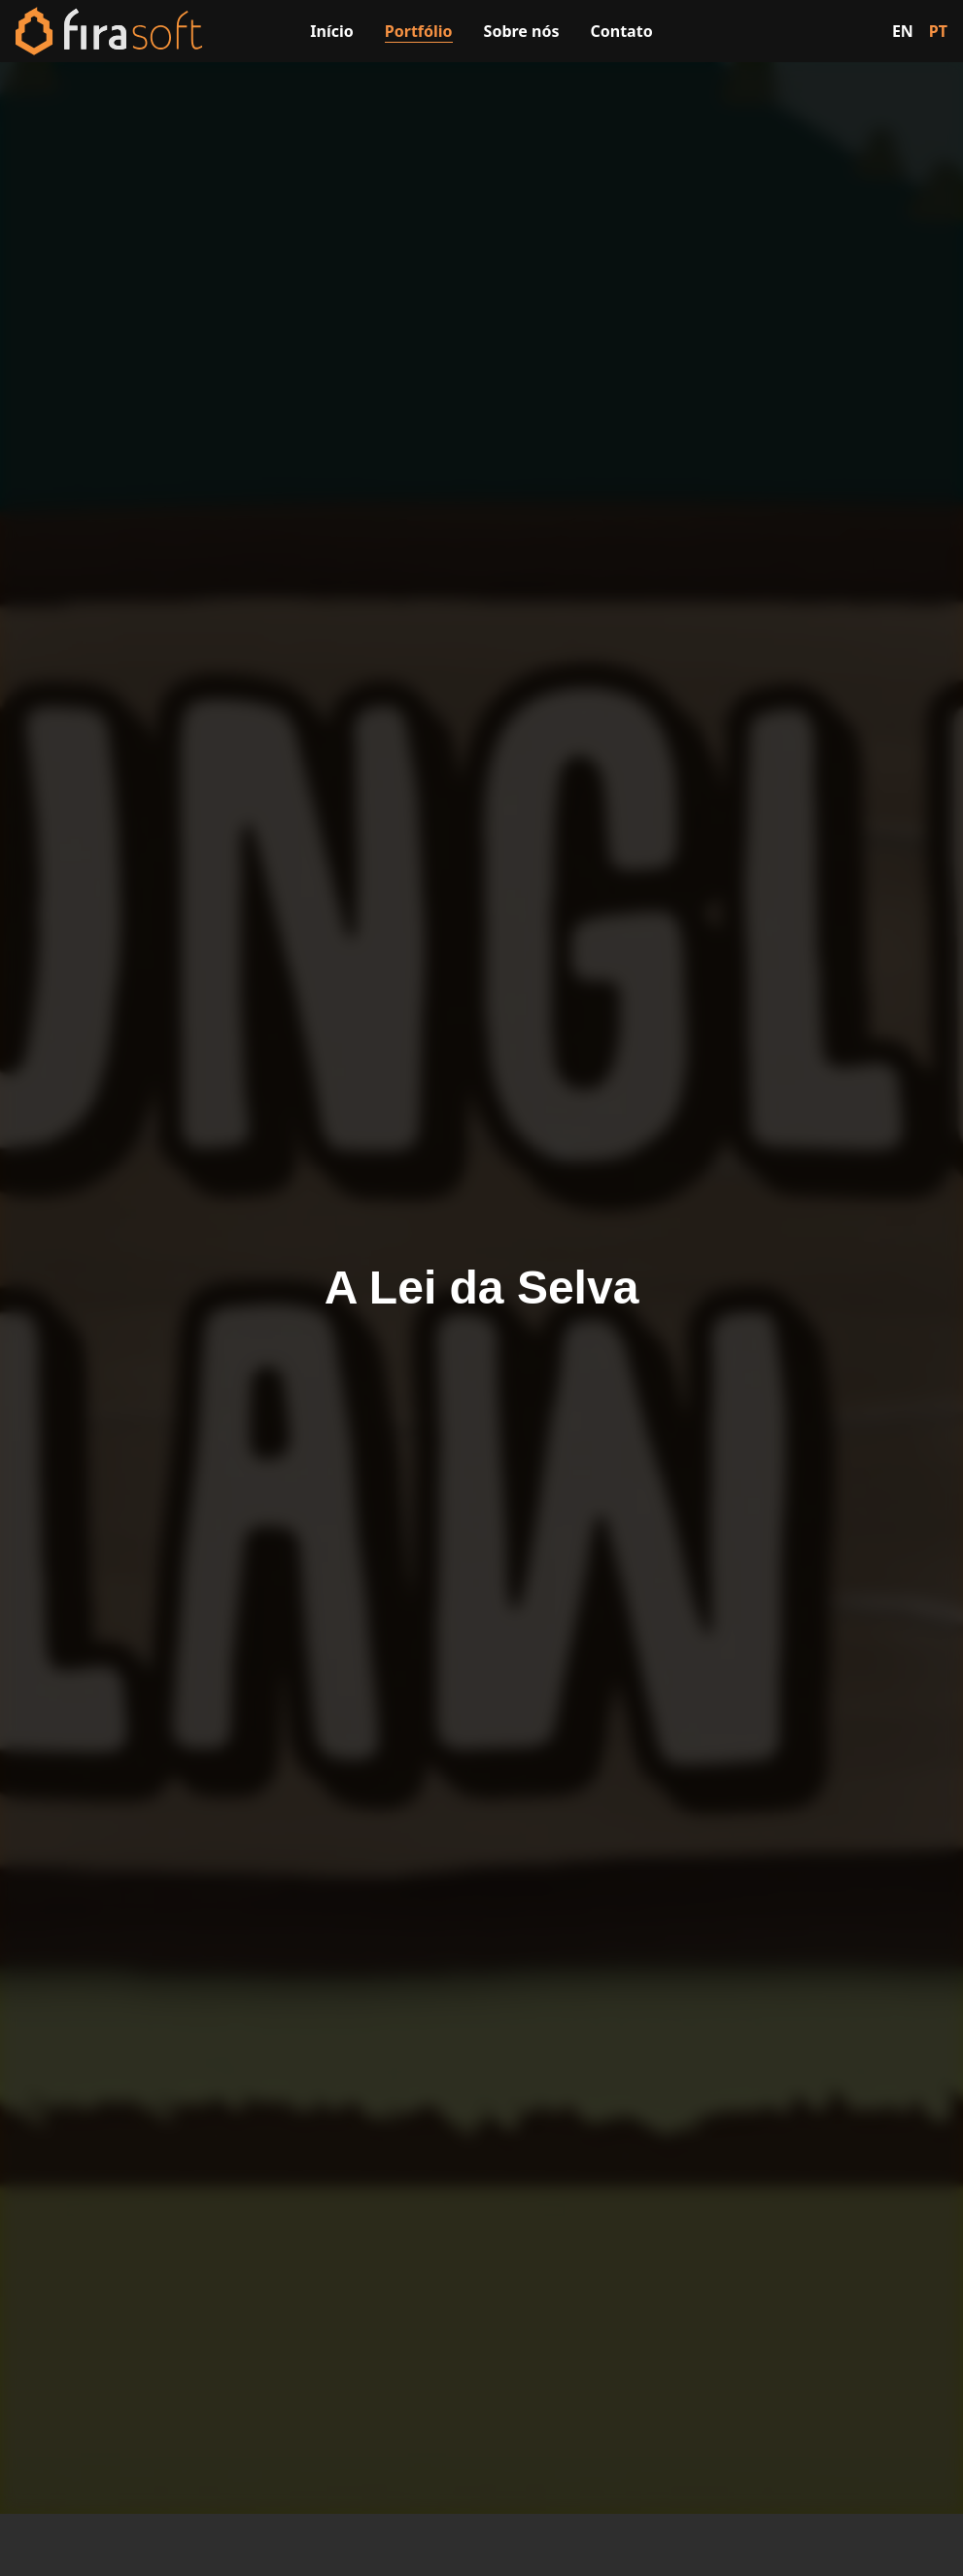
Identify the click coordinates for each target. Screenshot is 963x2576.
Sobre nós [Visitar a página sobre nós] (522, 31)
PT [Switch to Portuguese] (938, 31)
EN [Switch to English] (902, 31)
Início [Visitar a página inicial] (331, 31)
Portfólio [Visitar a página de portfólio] (419, 31)
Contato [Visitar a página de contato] (622, 31)
